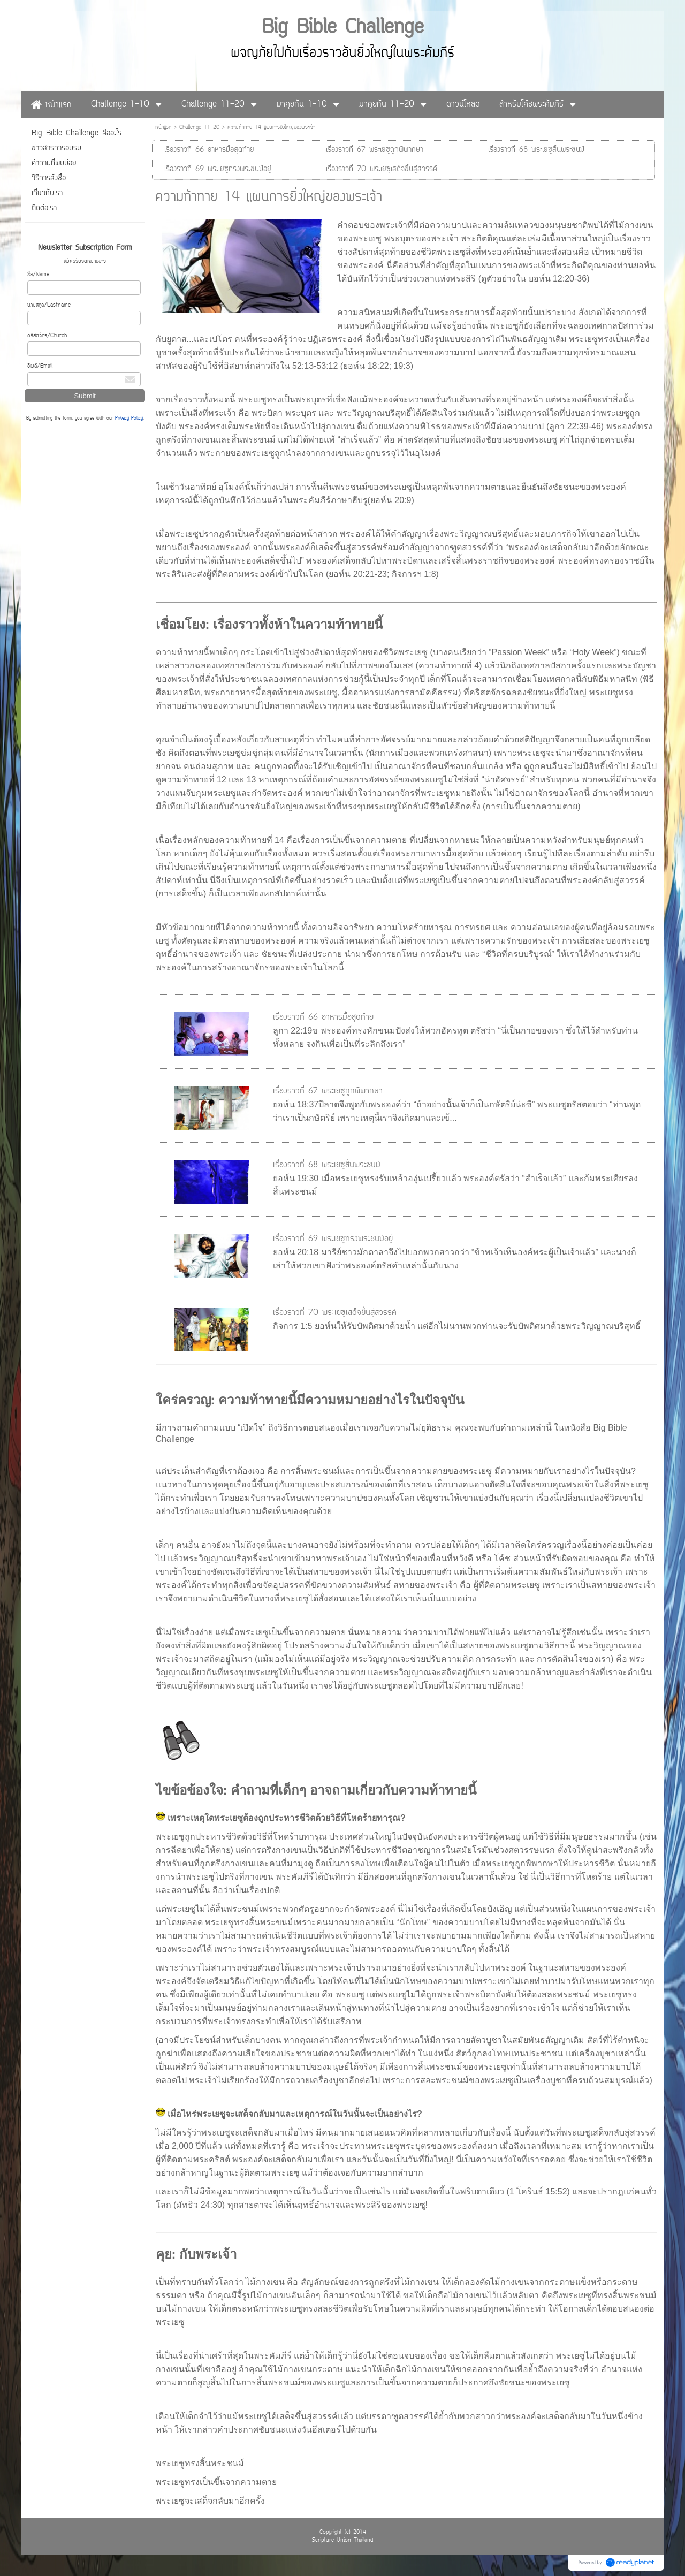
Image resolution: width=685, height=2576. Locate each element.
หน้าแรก (163, 128)
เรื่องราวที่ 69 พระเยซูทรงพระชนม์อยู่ (333, 1239)
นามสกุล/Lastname (49, 305)
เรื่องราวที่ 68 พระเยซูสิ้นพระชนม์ (326, 1165)
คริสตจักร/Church (47, 336)
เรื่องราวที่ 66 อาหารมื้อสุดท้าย (323, 1017)
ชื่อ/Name (38, 275)
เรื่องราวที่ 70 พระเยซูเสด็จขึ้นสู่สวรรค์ (335, 1312)
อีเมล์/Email (39, 366)
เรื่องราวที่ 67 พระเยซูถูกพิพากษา (328, 1091)
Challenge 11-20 (199, 128)
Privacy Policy (129, 418)
